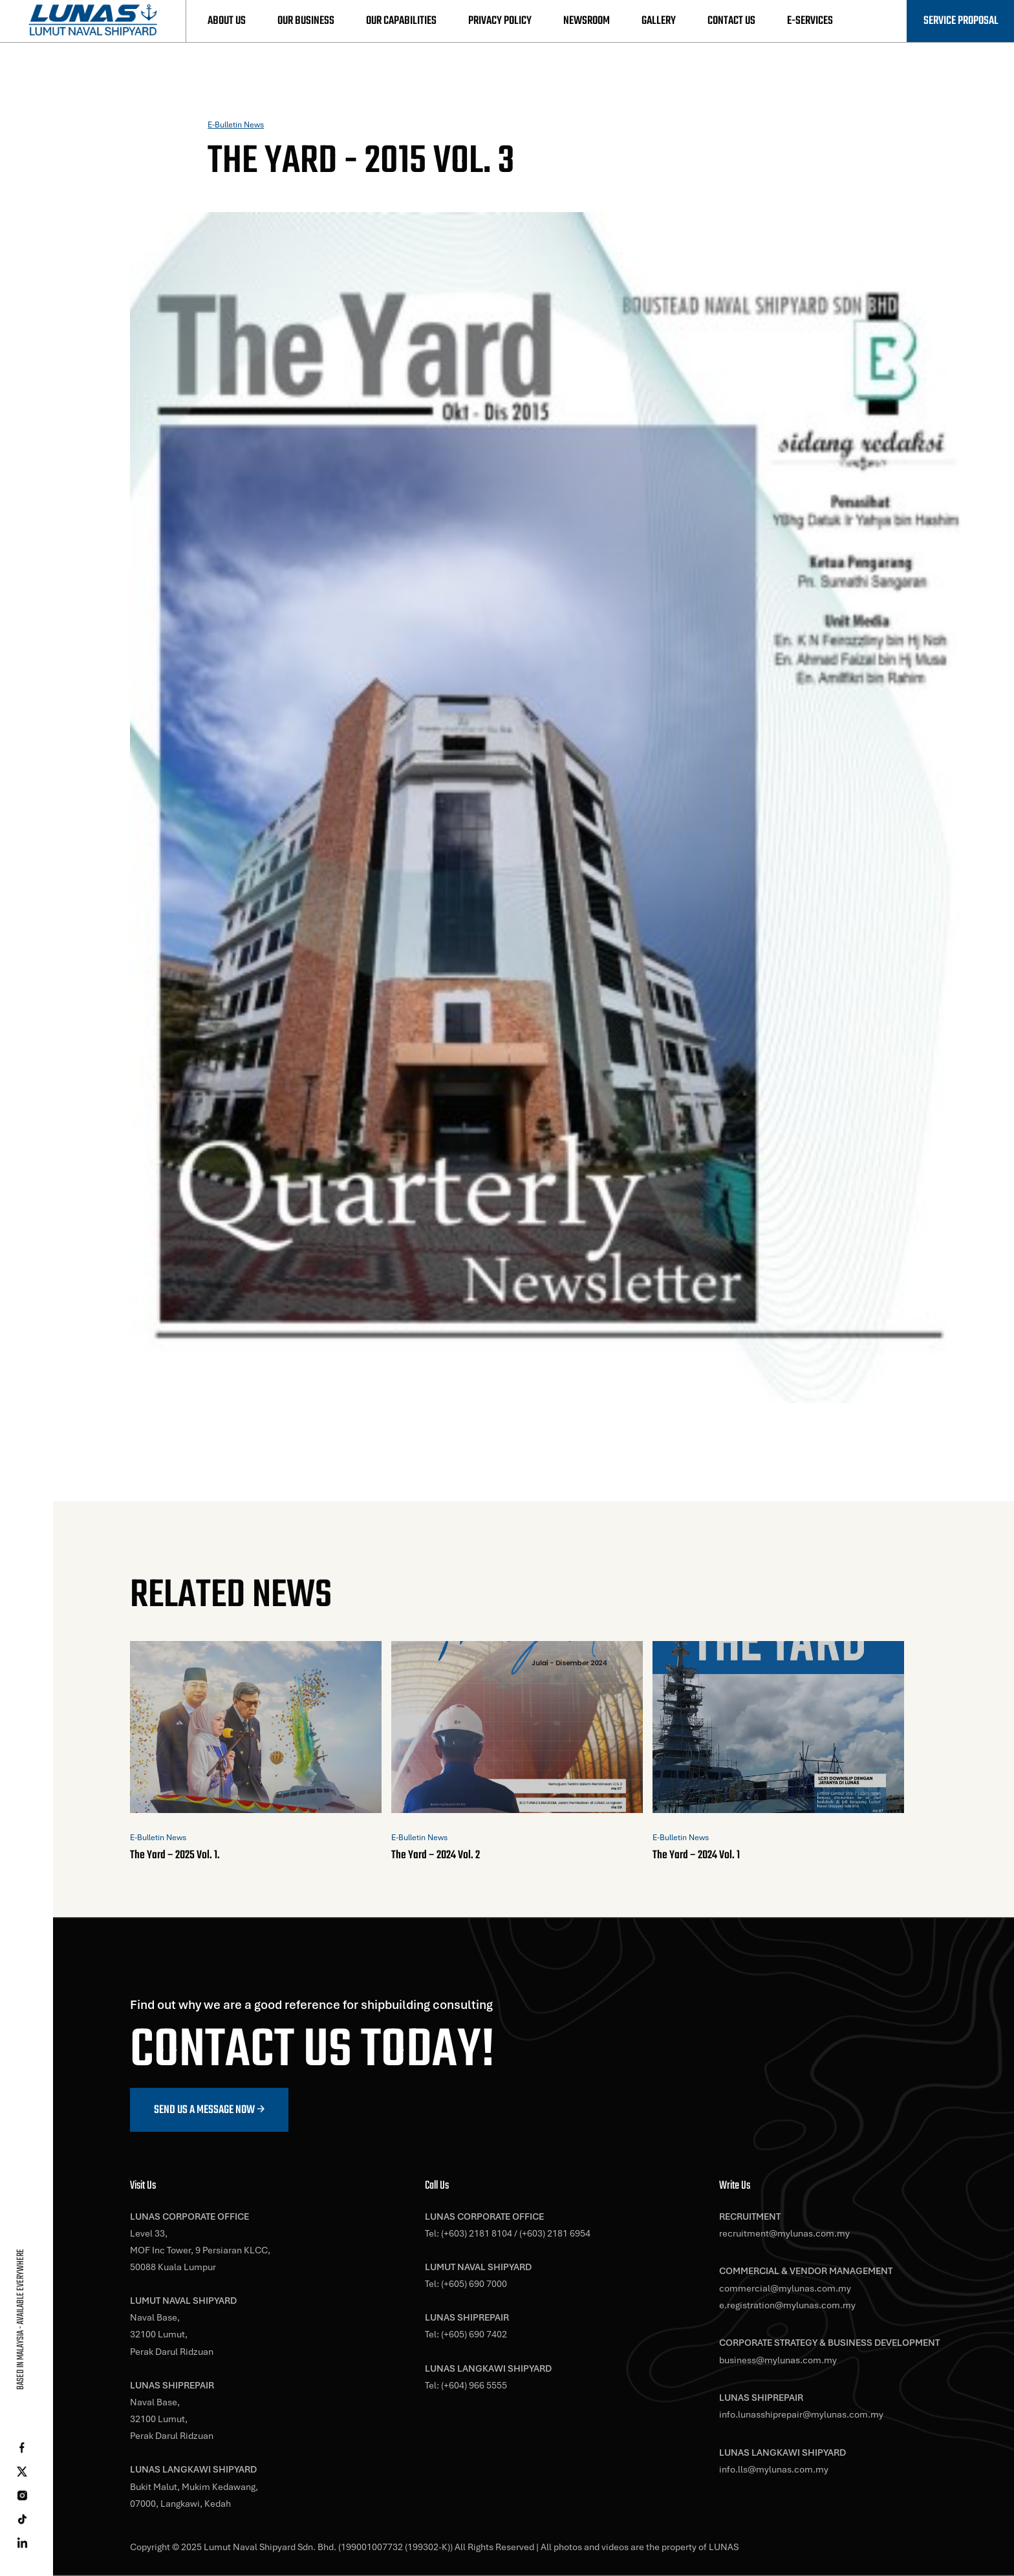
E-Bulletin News (236, 125)
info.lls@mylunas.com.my (773, 2469)
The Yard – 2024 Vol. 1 (696, 1855)
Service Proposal (960, 21)
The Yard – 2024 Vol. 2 (435, 1855)
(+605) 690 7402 (474, 2334)
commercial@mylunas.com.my (785, 2288)
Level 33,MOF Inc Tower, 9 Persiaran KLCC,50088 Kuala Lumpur (200, 2250)
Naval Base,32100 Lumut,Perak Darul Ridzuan (171, 2334)
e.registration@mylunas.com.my (787, 2305)
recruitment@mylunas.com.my (784, 2233)
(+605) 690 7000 (474, 2284)
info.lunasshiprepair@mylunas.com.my (801, 2414)
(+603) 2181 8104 (476, 2233)
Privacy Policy (500, 21)
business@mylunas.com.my (778, 2360)
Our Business (305, 21)
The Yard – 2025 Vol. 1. (175, 1855)
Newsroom (586, 21)
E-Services (810, 21)
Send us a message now (204, 2110)
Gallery (659, 21)
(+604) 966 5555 (474, 2385)
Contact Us (731, 21)
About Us (227, 21)
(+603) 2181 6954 (554, 2233)
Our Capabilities (401, 21)
